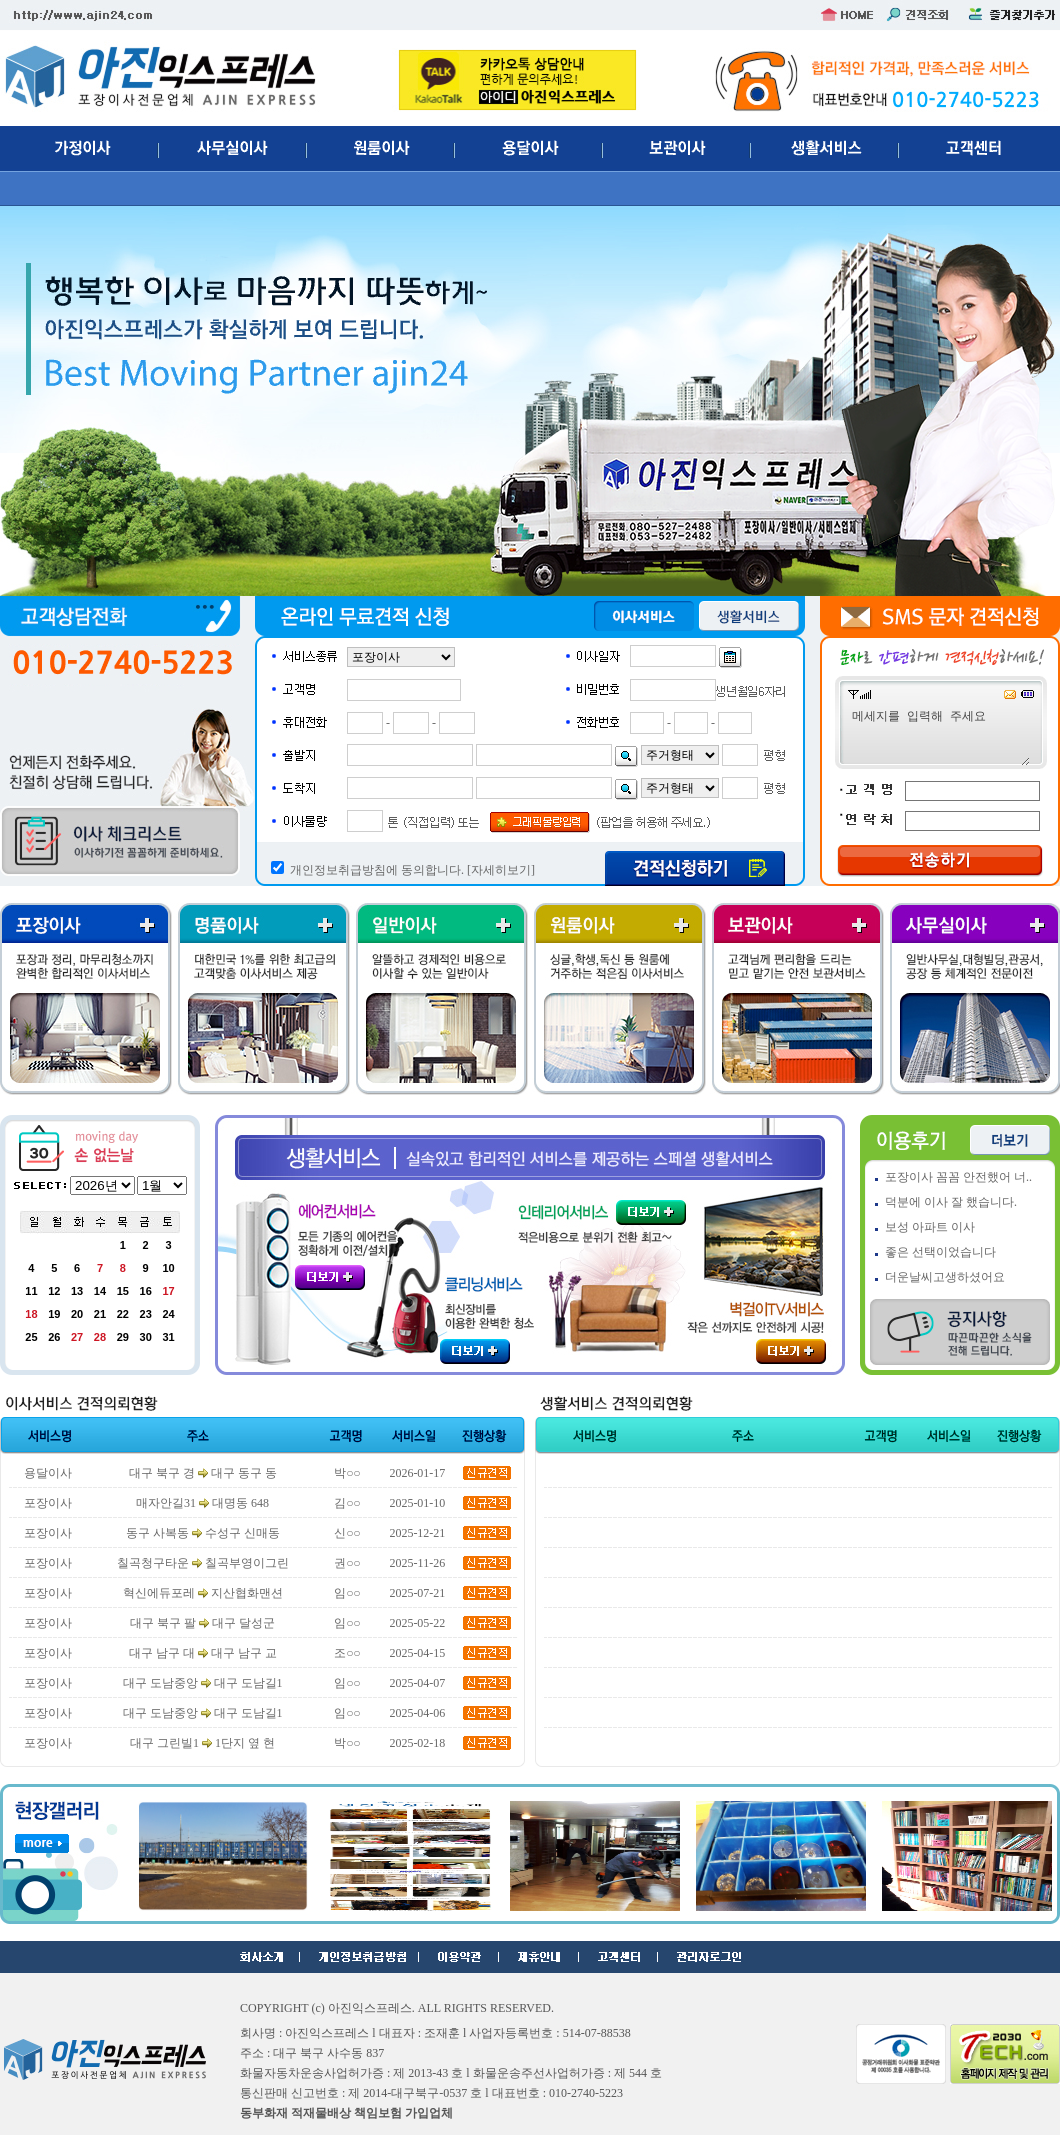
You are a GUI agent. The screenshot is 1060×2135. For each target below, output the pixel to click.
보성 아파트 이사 (930, 1227)
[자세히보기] (501, 870)
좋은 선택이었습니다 (940, 1252)
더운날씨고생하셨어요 (945, 1277)
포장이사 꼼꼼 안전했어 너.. (958, 1177)
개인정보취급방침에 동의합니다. (377, 870)
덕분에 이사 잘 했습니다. (951, 1202)
